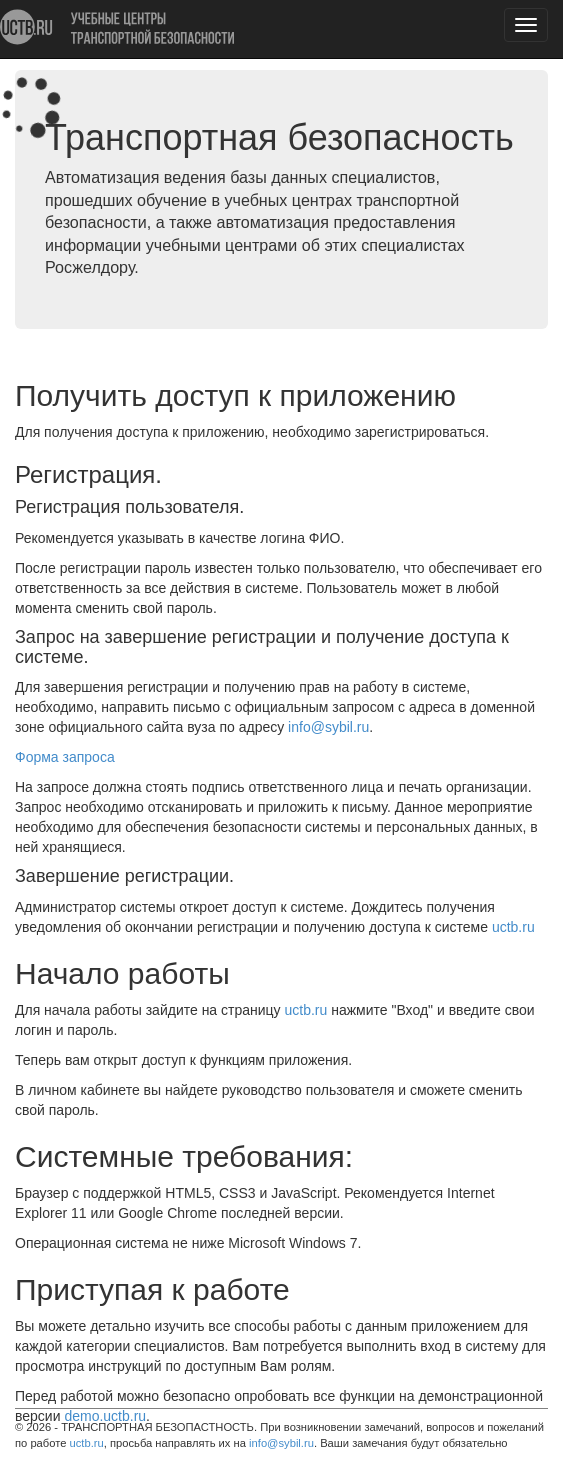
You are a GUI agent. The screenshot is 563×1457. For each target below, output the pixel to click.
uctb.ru (87, 1443)
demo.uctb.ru (105, 1416)
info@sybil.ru (281, 1443)
